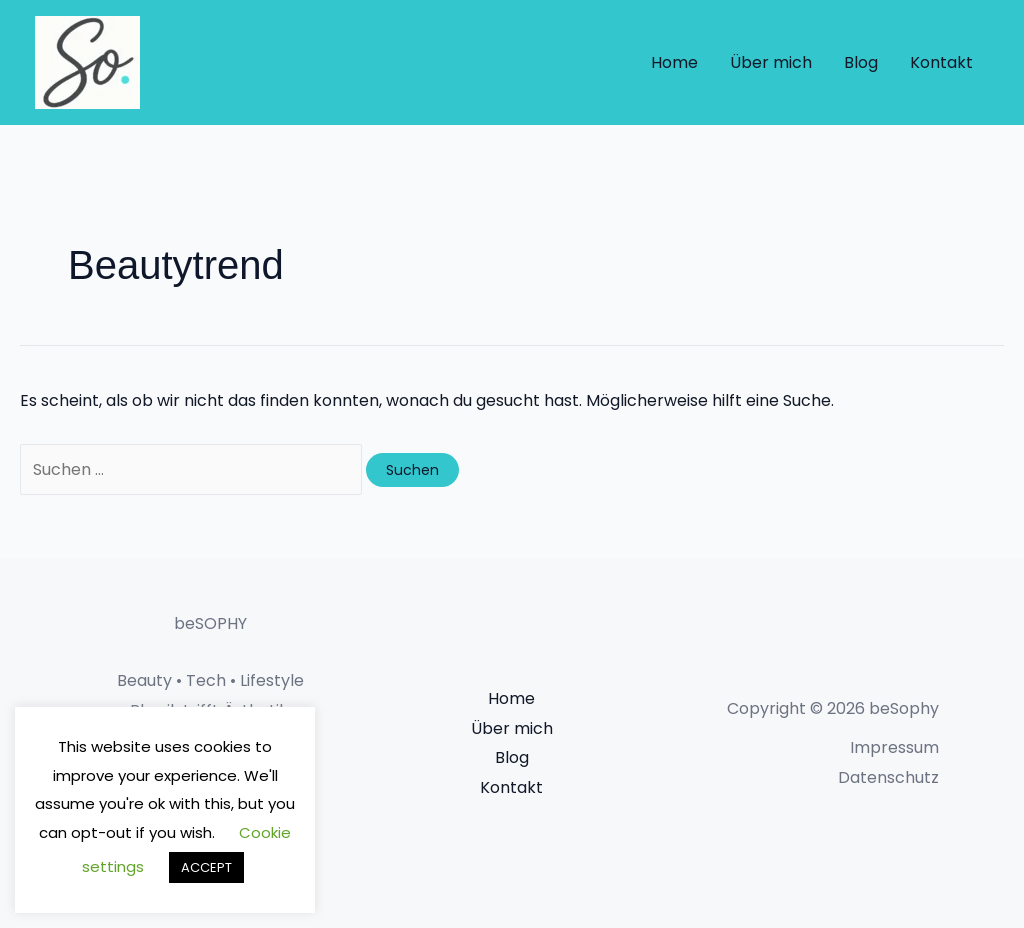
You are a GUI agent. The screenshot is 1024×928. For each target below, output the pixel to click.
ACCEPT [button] (206, 867)
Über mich (771, 62)
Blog (861, 62)
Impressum (894, 747)
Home (674, 62)
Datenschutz (888, 777)
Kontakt (941, 62)
